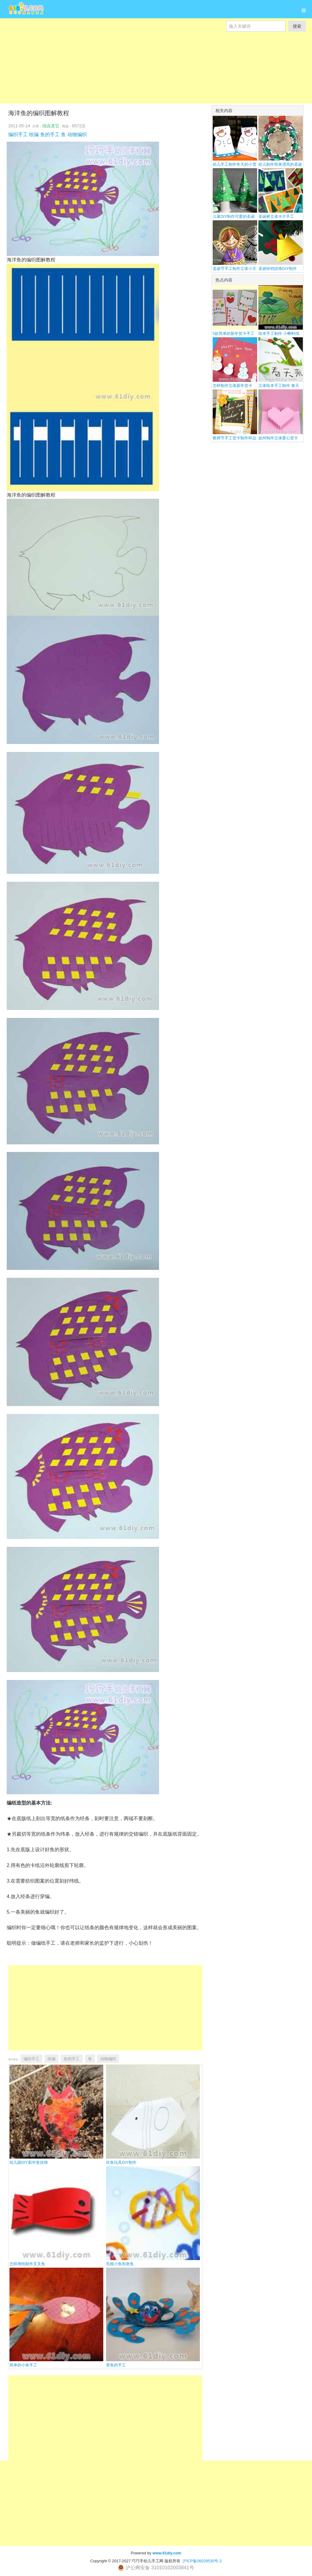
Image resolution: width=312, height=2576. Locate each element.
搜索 (297, 26)
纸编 (34, 134)
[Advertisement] (156, 74)
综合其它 (50, 125)
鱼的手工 (50, 134)
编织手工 (18, 134)
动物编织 (77, 134)
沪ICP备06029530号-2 (202, 2561)
